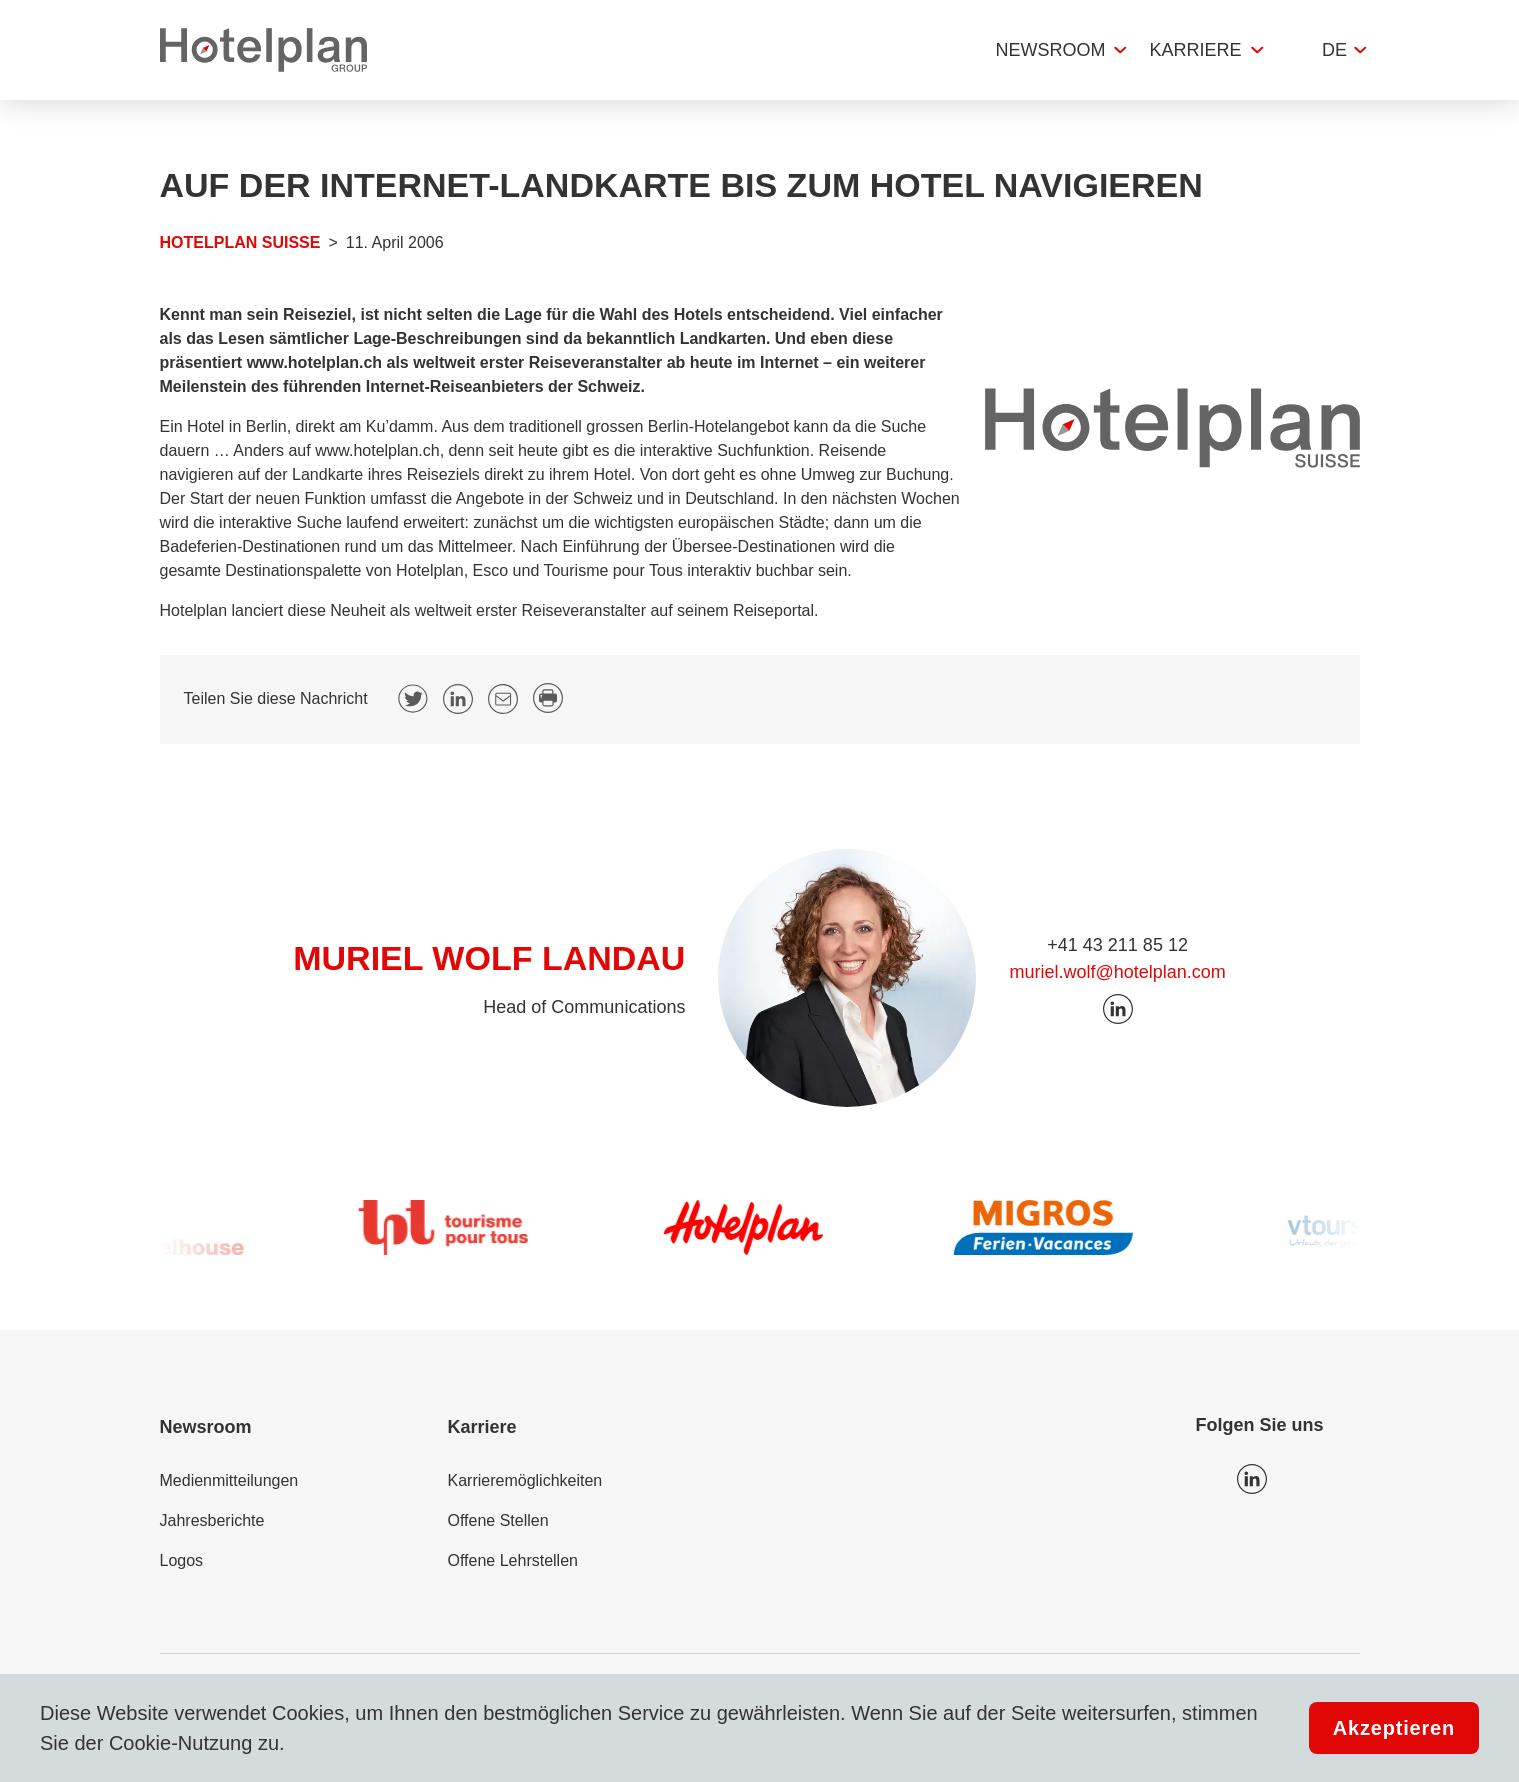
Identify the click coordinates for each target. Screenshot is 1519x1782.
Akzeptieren (1394, 1728)
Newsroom (1050, 50)
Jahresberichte (212, 1520)
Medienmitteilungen (229, 1480)
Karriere (1195, 50)
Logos (182, 1560)
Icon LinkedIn (1252, 1479)
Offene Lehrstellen (513, 1560)
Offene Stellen (498, 1520)
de (1334, 50)
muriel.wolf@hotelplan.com (1117, 972)
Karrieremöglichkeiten (525, 1480)
